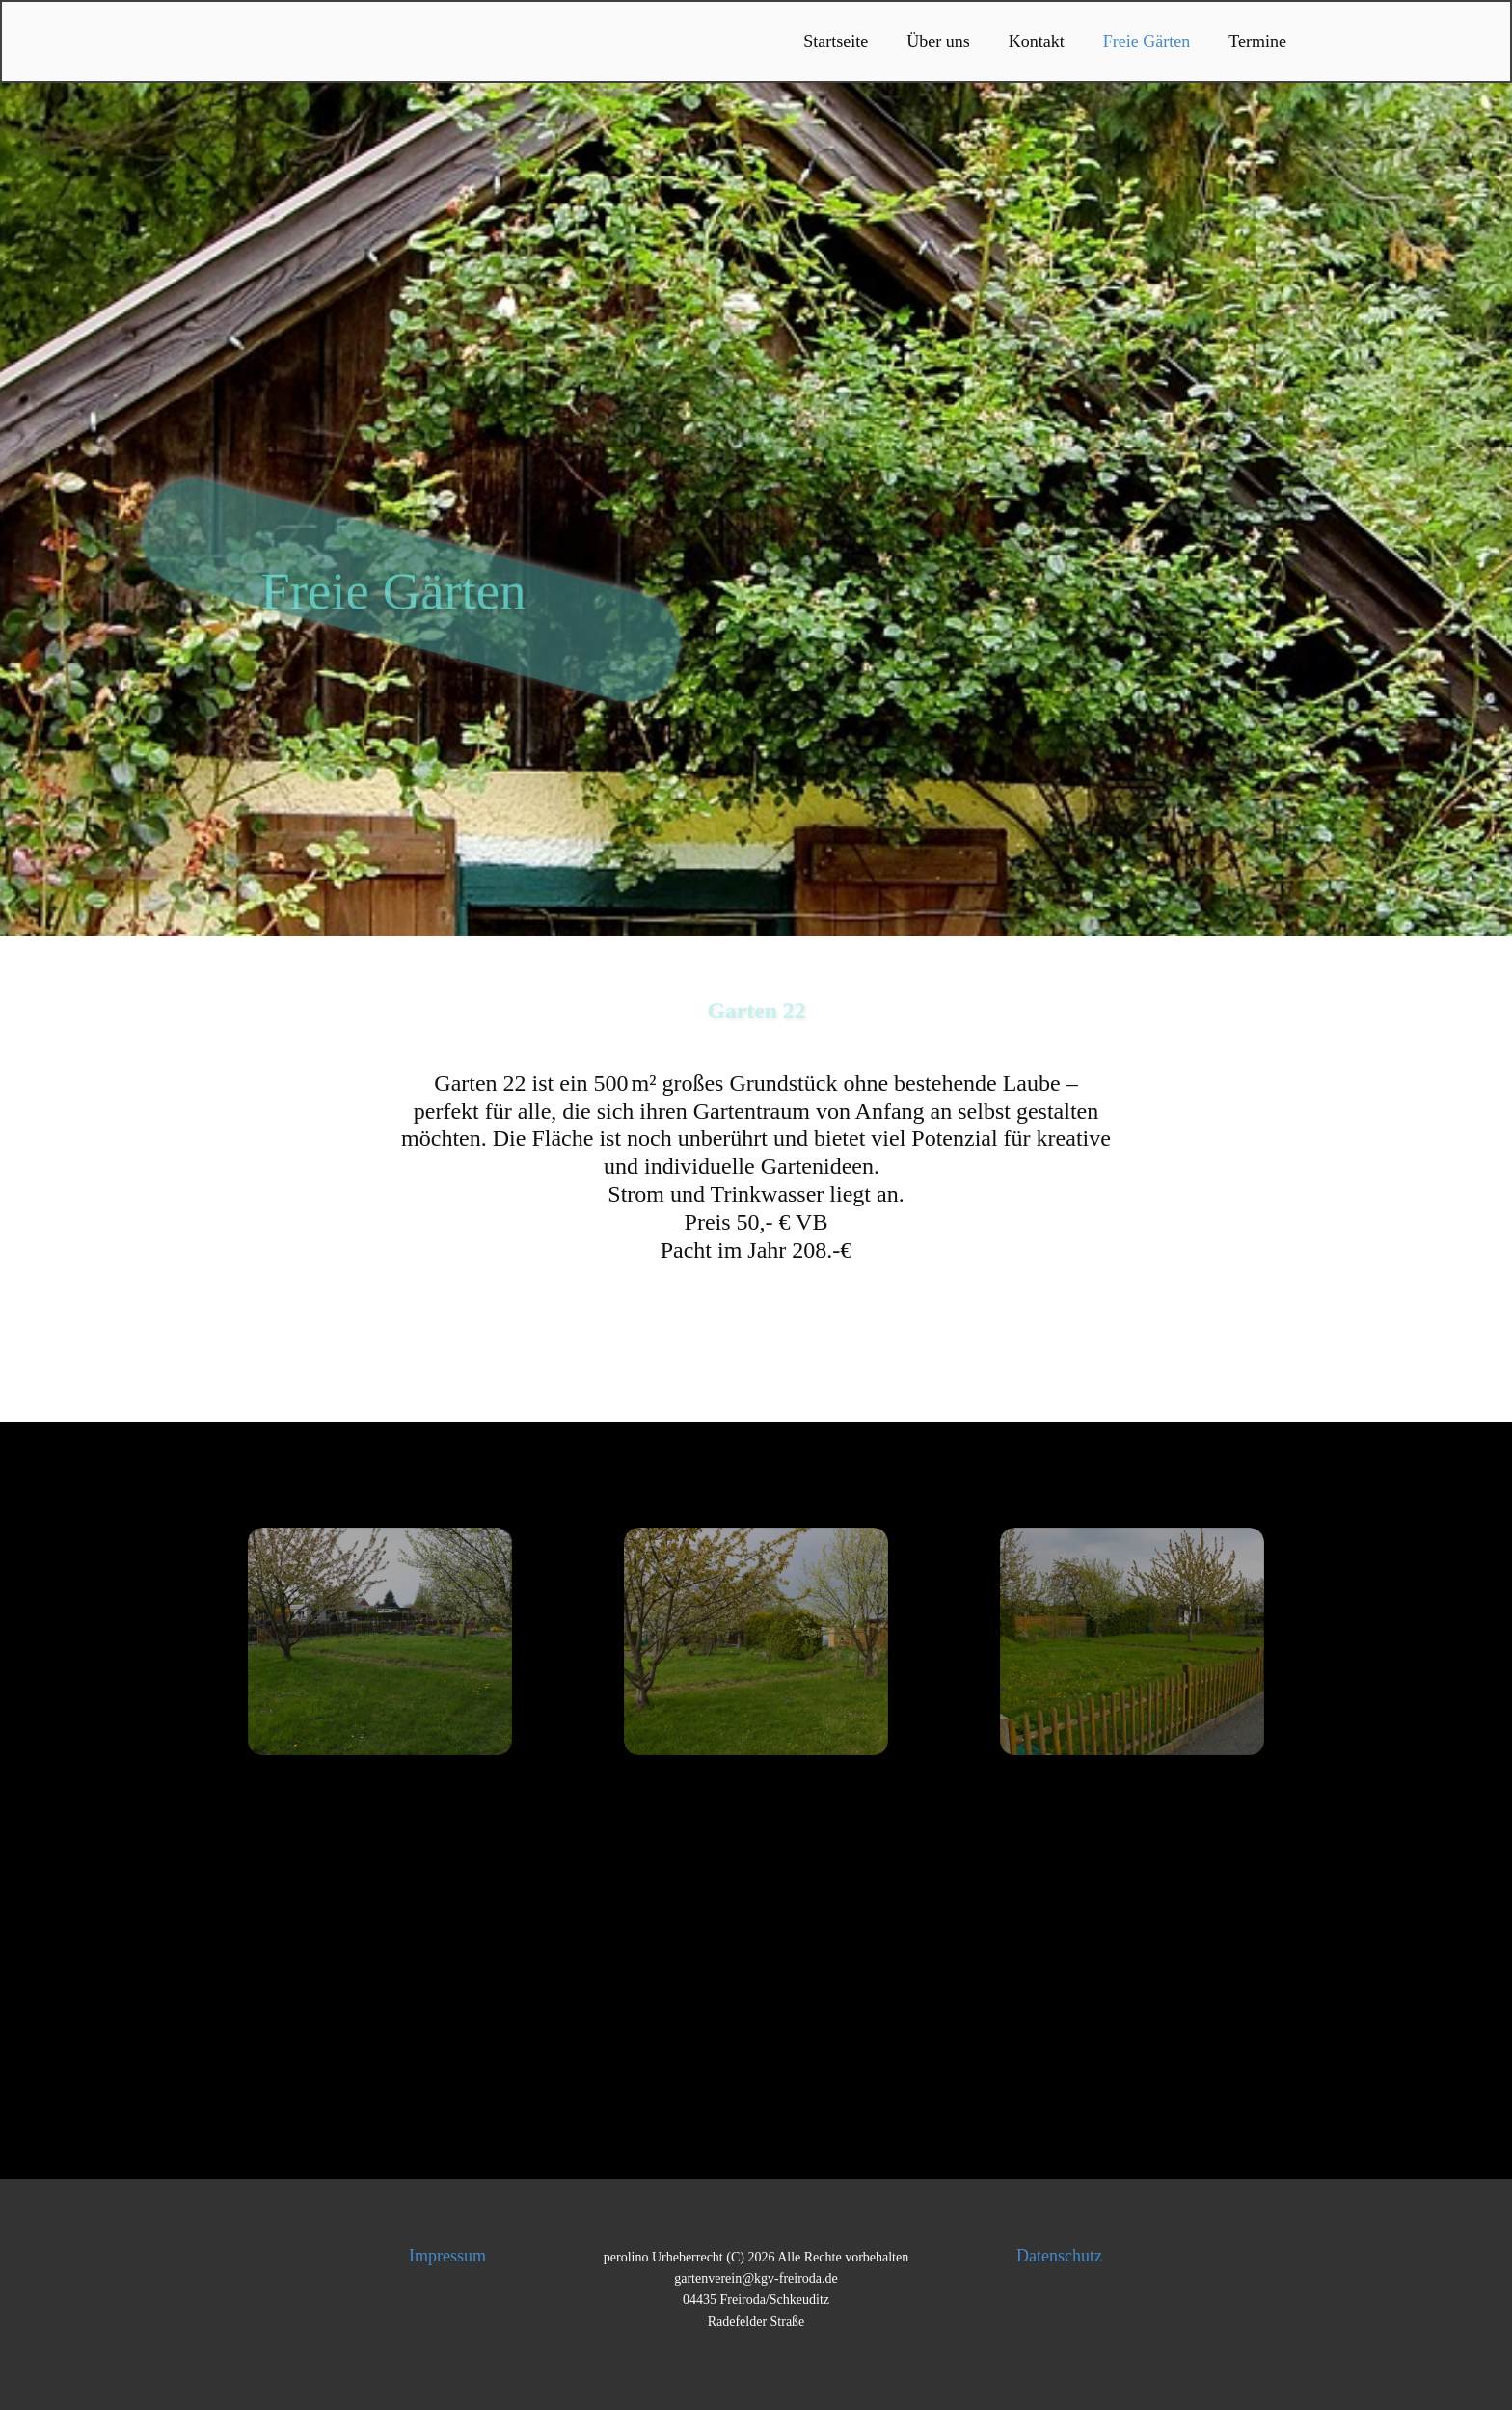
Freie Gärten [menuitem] (1146, 41)
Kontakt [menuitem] (1037, 41)
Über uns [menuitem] (938, 41)
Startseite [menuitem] (835, 41)
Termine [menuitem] (1257, 41)
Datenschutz (1059, 2255)
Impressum (447, 2255)
